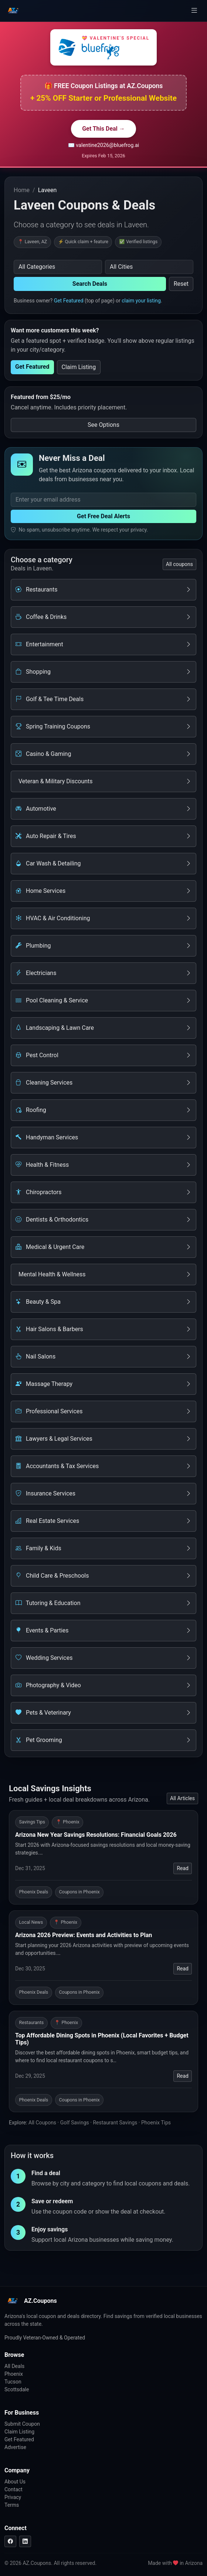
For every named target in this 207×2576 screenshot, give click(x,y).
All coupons (179, 564)
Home (22, 190)
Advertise (15, 2447)
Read (183, 1868)
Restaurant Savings (115, 2123)
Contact (13, 2489)
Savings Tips (32, 1822)
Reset (181, 283)
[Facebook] (10, 2541)
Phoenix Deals (33, 1892)
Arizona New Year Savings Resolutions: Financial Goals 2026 (96, 1834)
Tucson (12, 2382)
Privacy (12, 2497)
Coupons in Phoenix (79, 1892)
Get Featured (69, 301)
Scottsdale (16, 2389)
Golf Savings (74, 2123)
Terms (11, 2505)
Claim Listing (79, 367)
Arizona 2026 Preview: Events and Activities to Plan (83, 1935)
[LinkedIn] (25, 2541)
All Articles (182, 1798)
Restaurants (31, 2022)
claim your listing (141, 301)
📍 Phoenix (67, 1822)
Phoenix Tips (156, 2123)
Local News (31, 1922)
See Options (103, 424)
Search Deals (89, 283)
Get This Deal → (103, 128)
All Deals (14, 2366)
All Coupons (42, 2123)
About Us (15, 2482)
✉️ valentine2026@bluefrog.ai (103, 145)
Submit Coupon (22, 2424)
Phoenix (13, 2374)
